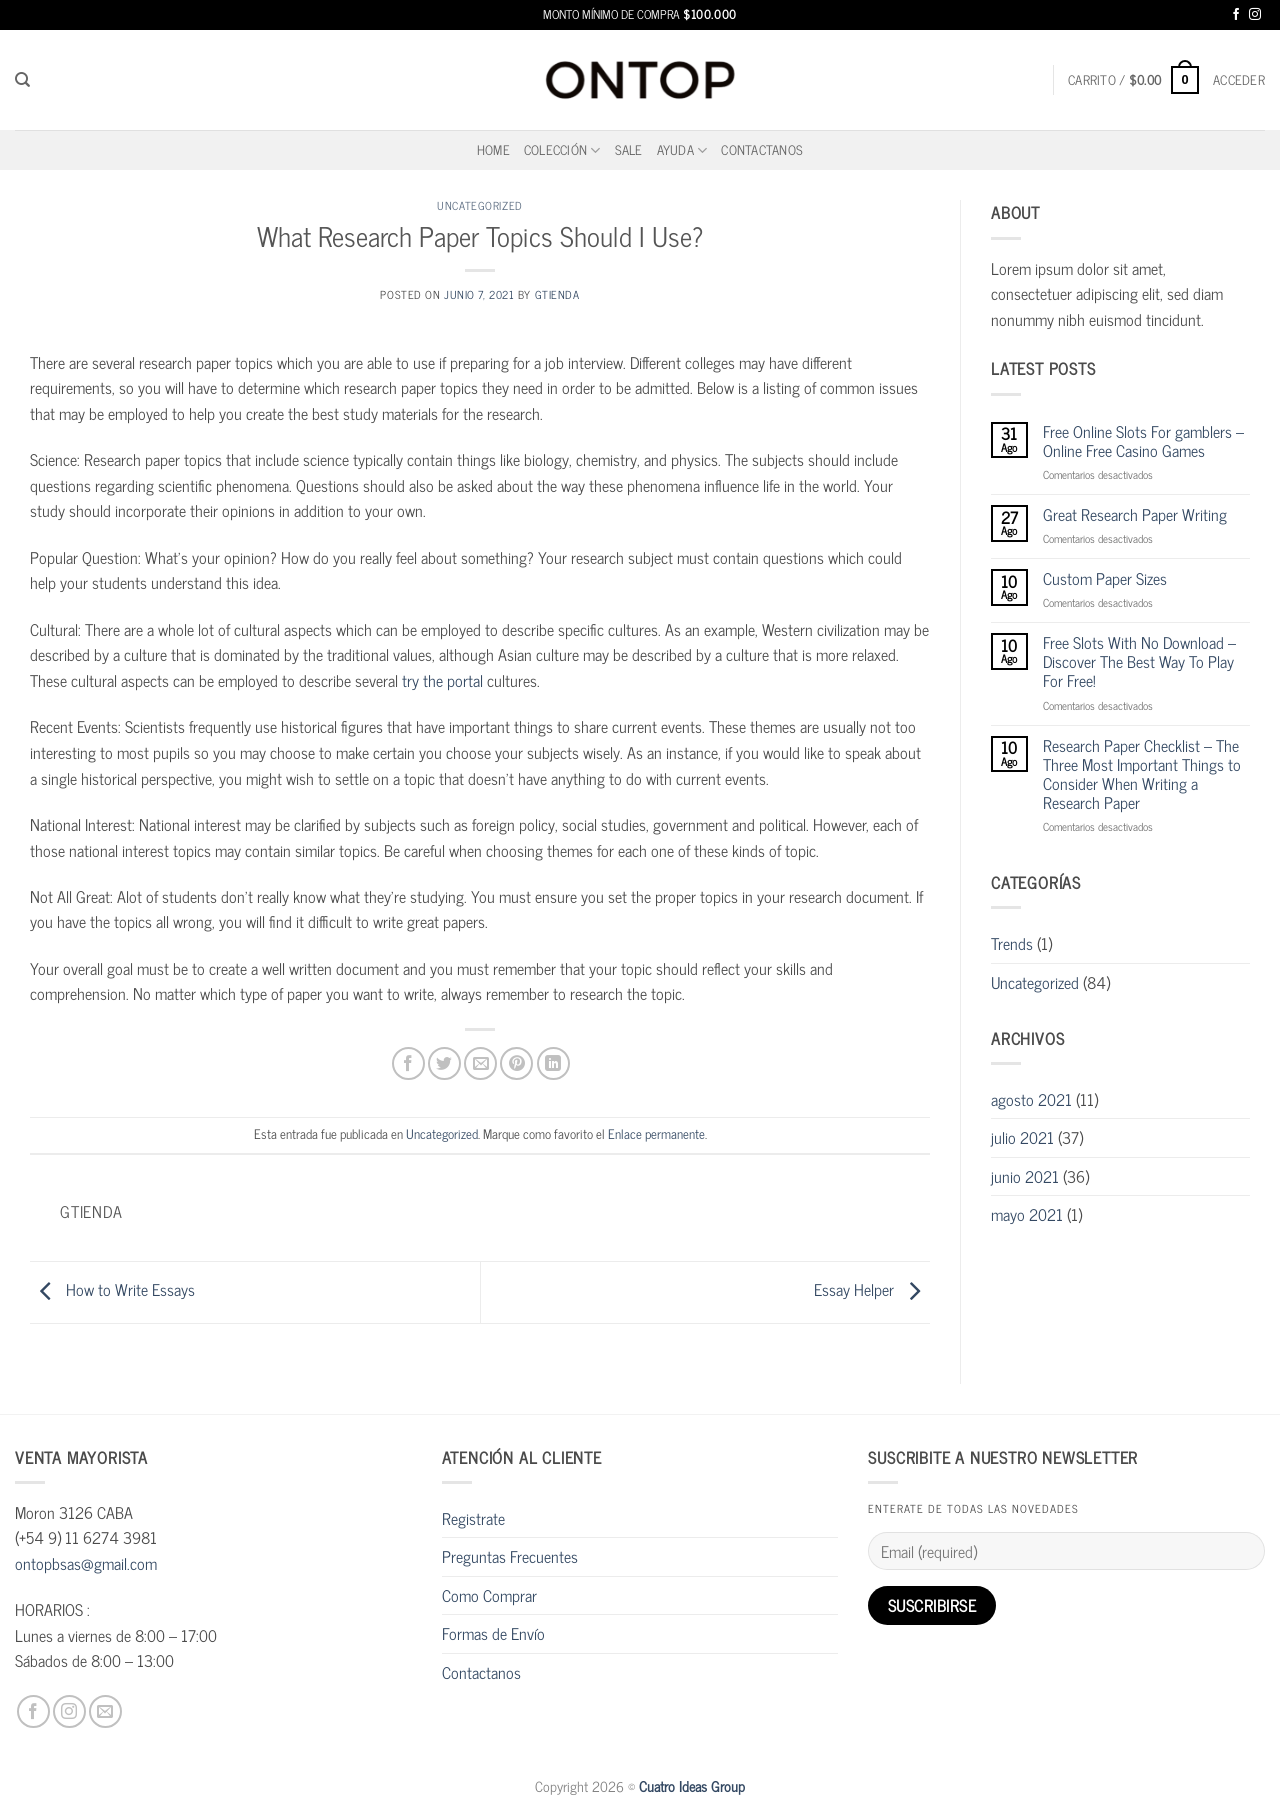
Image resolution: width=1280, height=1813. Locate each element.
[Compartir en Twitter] (444, 1063)
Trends (1012, 943)
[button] (1133, 80)
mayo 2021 (1027, 1214)
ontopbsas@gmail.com (86, 1563)
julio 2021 (1022, 1137)
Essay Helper (872, 1289)
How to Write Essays (112, 1289)
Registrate (473, 1518)
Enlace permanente (656, 1133)
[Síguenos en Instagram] (1255, 15)
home (493, 149)
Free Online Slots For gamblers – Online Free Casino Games (1143, 441)
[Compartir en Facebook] (408, 1063)
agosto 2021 (1031, 1099)
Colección (562, 149)
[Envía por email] (480, 1063)
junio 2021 (1025, 1176)
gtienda (557, 294)
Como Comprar (489, 1595)
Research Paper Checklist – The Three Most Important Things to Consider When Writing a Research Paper (1142, 774)
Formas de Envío (493, 1633)
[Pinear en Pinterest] (516, 1063)
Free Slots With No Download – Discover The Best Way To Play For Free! (1139, 662)
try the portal (442, 680)
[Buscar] (22, 80)
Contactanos (762, 149)
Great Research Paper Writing (1135, 514)
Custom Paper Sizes (1105, 578)
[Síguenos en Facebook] (1236, 15)
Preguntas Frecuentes (510, 1556)
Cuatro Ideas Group (692, 1786)
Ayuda (682, 149)
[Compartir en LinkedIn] (553, 1063)
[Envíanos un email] (105, 1711)
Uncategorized (479, 205)
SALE (629, 149)
